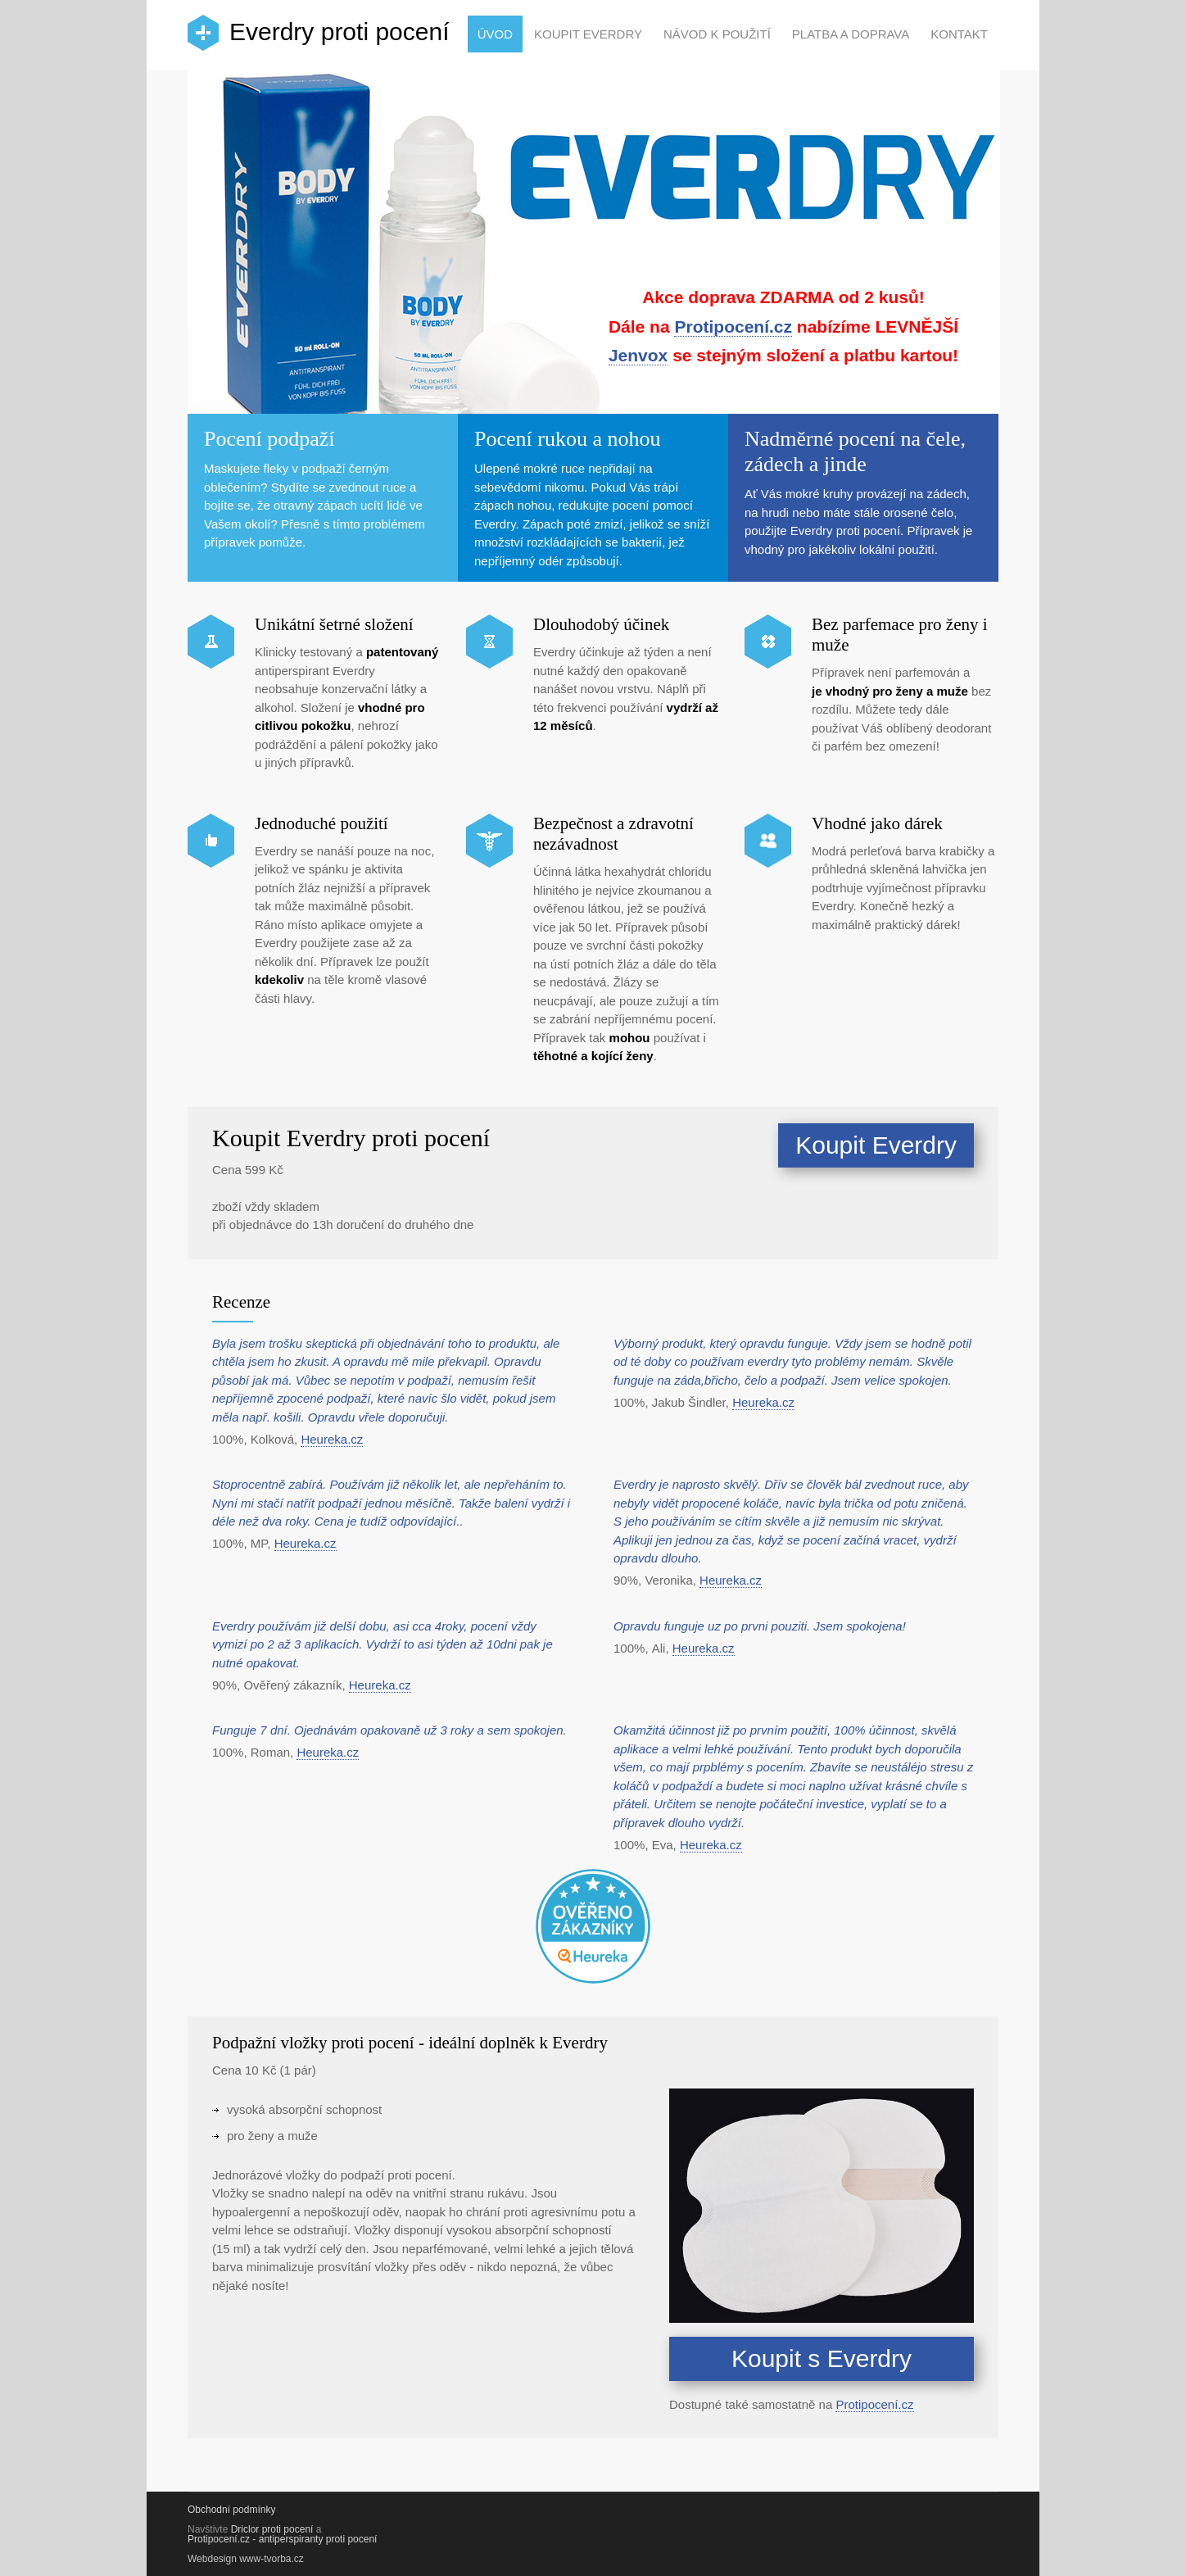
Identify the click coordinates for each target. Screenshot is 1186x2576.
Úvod (495, 34)
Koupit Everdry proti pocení (351, 1137)
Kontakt (959, 34)
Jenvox (638, 355)
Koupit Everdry (588, 34)
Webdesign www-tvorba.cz (246, 2559)
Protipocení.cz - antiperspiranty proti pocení (282, 2539)
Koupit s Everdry (821, 2358)
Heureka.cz (332, 1439)
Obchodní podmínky (231, 2509)
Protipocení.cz (733, 326)
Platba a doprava (850, 34)
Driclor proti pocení (272, 2529)
